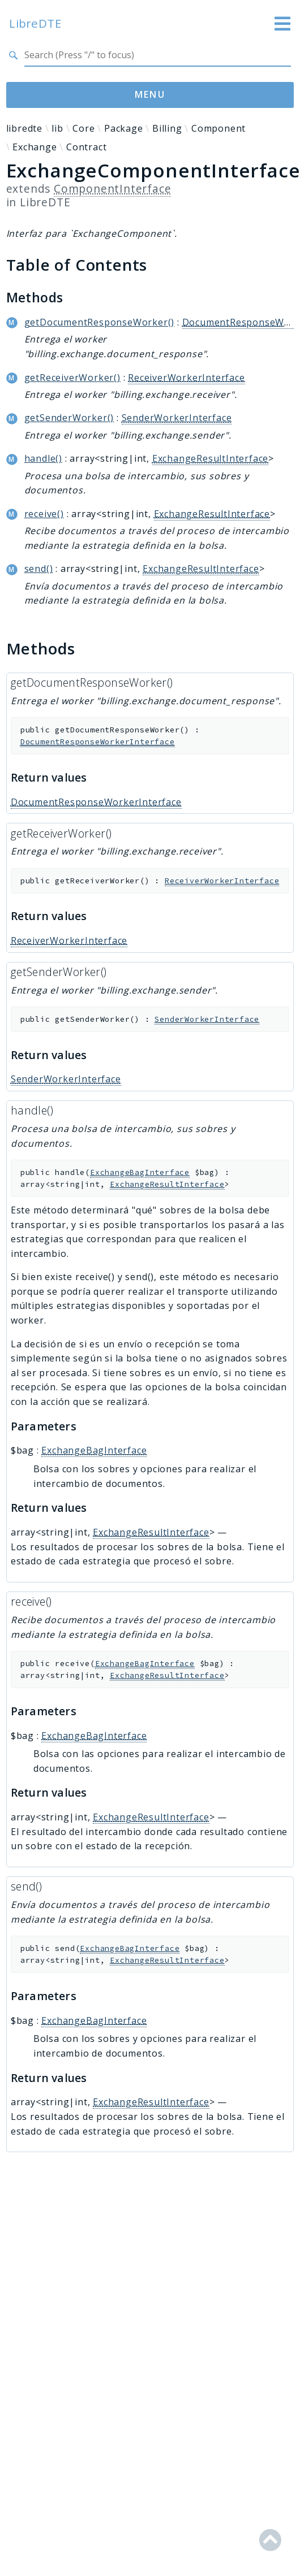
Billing (167, 128)
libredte (24, 128)
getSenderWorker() (69, 417)
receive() (44, 514)
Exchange (34, 147)
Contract (86, 147)
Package (123, 128)
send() (38, 568)
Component (218, 128)
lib (57, 128)
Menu (150, 94)
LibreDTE (35, 23)
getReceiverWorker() (72, 377)
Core (83, 128)
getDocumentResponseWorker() (99, 322)
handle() (43, 458)
